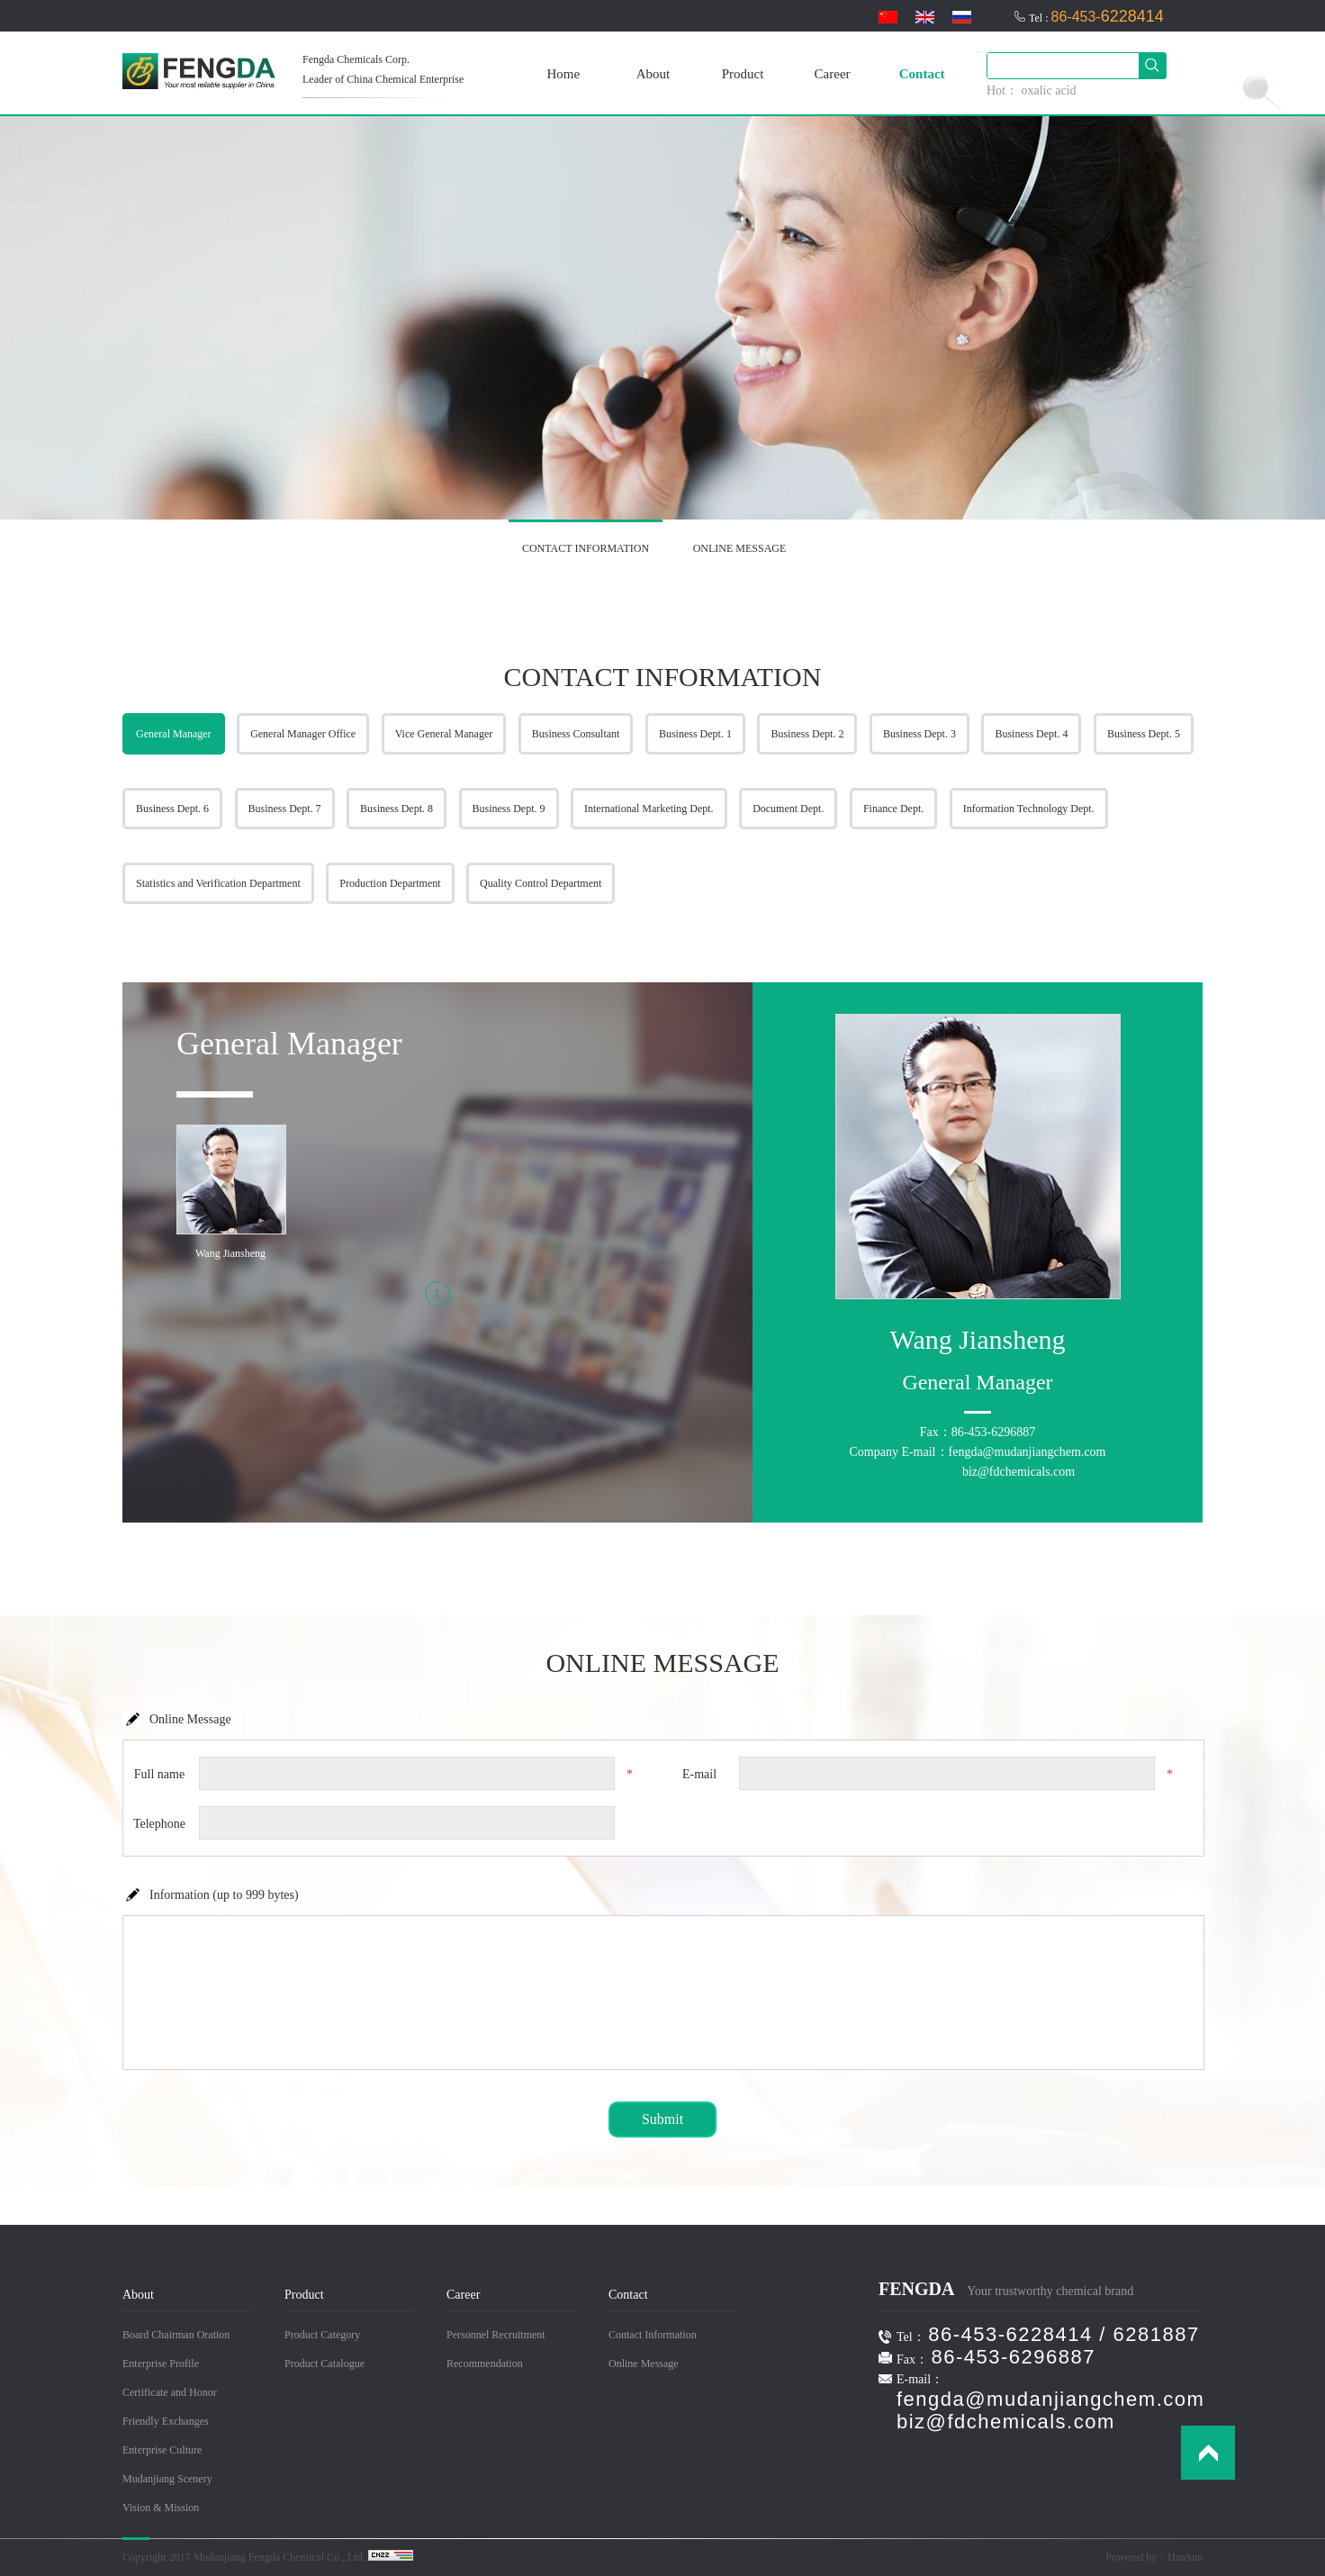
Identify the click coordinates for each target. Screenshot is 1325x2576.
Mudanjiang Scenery (167, 2478)
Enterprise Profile (160, 2363)
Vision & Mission (160, 2507)
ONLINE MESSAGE (740, 548)
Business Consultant (576, 734)
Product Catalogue (324, 2363)
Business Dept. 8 (396, 808)
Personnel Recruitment (495, 2334)
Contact (922, 74)
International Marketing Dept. (649, 808)
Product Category (322, 2334)
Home (563, 74)
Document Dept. (788, 808)
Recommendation (484, 2363)
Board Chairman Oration (176, 2334)
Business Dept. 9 (509, 808)
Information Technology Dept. (1029, 808)
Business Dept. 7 (284, 808)
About (653, 74)
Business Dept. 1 (695, 734)
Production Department (389, 883)
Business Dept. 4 (1031, 734)
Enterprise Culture (162, 2450)
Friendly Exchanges (165, 2421)
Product (743, 74)
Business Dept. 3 (919, 734)
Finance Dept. (893, 808)
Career (833, 74)
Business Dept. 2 (807, 734)
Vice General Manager (444, 734)
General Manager (174, 734)
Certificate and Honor (169, 2392)
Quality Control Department (540, 883)
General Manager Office (303, 734)
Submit (662, 2119)
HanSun (1185, 2557)
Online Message (643, 2363)
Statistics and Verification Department (218, 883)
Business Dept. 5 (1143, 734)
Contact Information (652, 2334)
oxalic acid (1049, 90)
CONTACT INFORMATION (585, 548)
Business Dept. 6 (172, 808)
